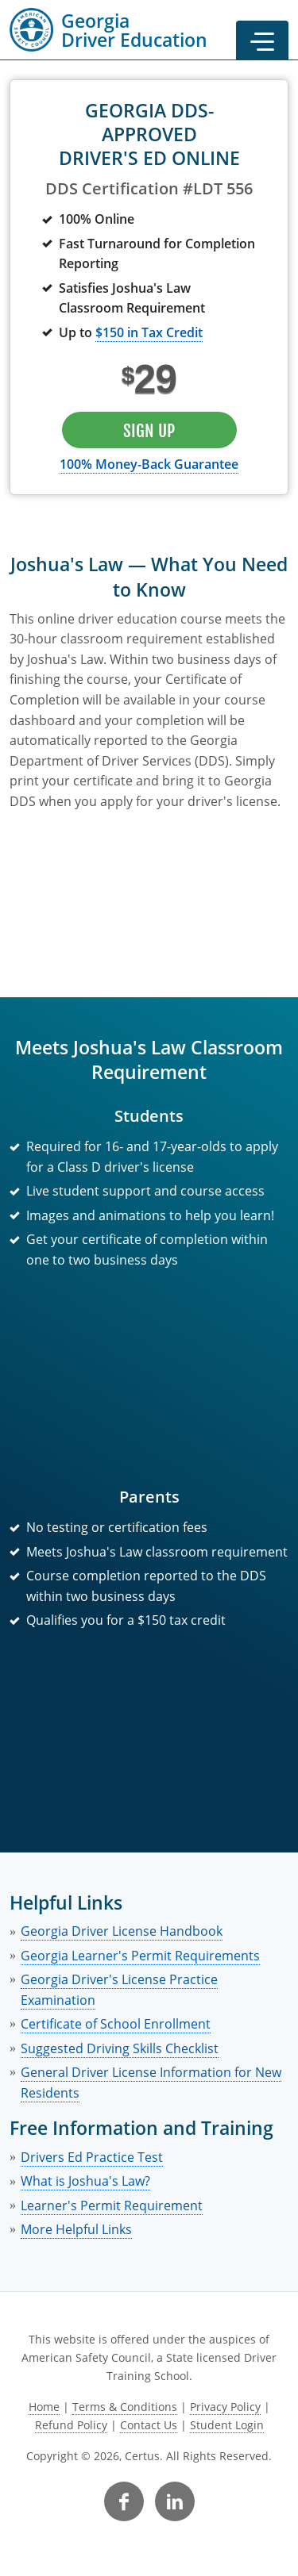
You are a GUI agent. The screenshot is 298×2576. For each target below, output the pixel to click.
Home (44, 2406)
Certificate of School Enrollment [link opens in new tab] (116, 2024)
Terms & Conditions (124, 2406)
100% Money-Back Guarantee (149, 464)
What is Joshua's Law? (85, 2181)
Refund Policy (71, 2424)
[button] (262, 40)
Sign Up (149, 430)
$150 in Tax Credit (149, 332)
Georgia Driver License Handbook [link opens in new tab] (122, 1931)
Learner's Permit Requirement (112, 2205)
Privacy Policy (225, 2406)
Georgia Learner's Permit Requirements (140, 1955)
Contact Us (148, 2424)
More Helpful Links (76, 2229)
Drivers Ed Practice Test (92, 2157)
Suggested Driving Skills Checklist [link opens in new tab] (120, 2048)
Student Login (227, 2424)
